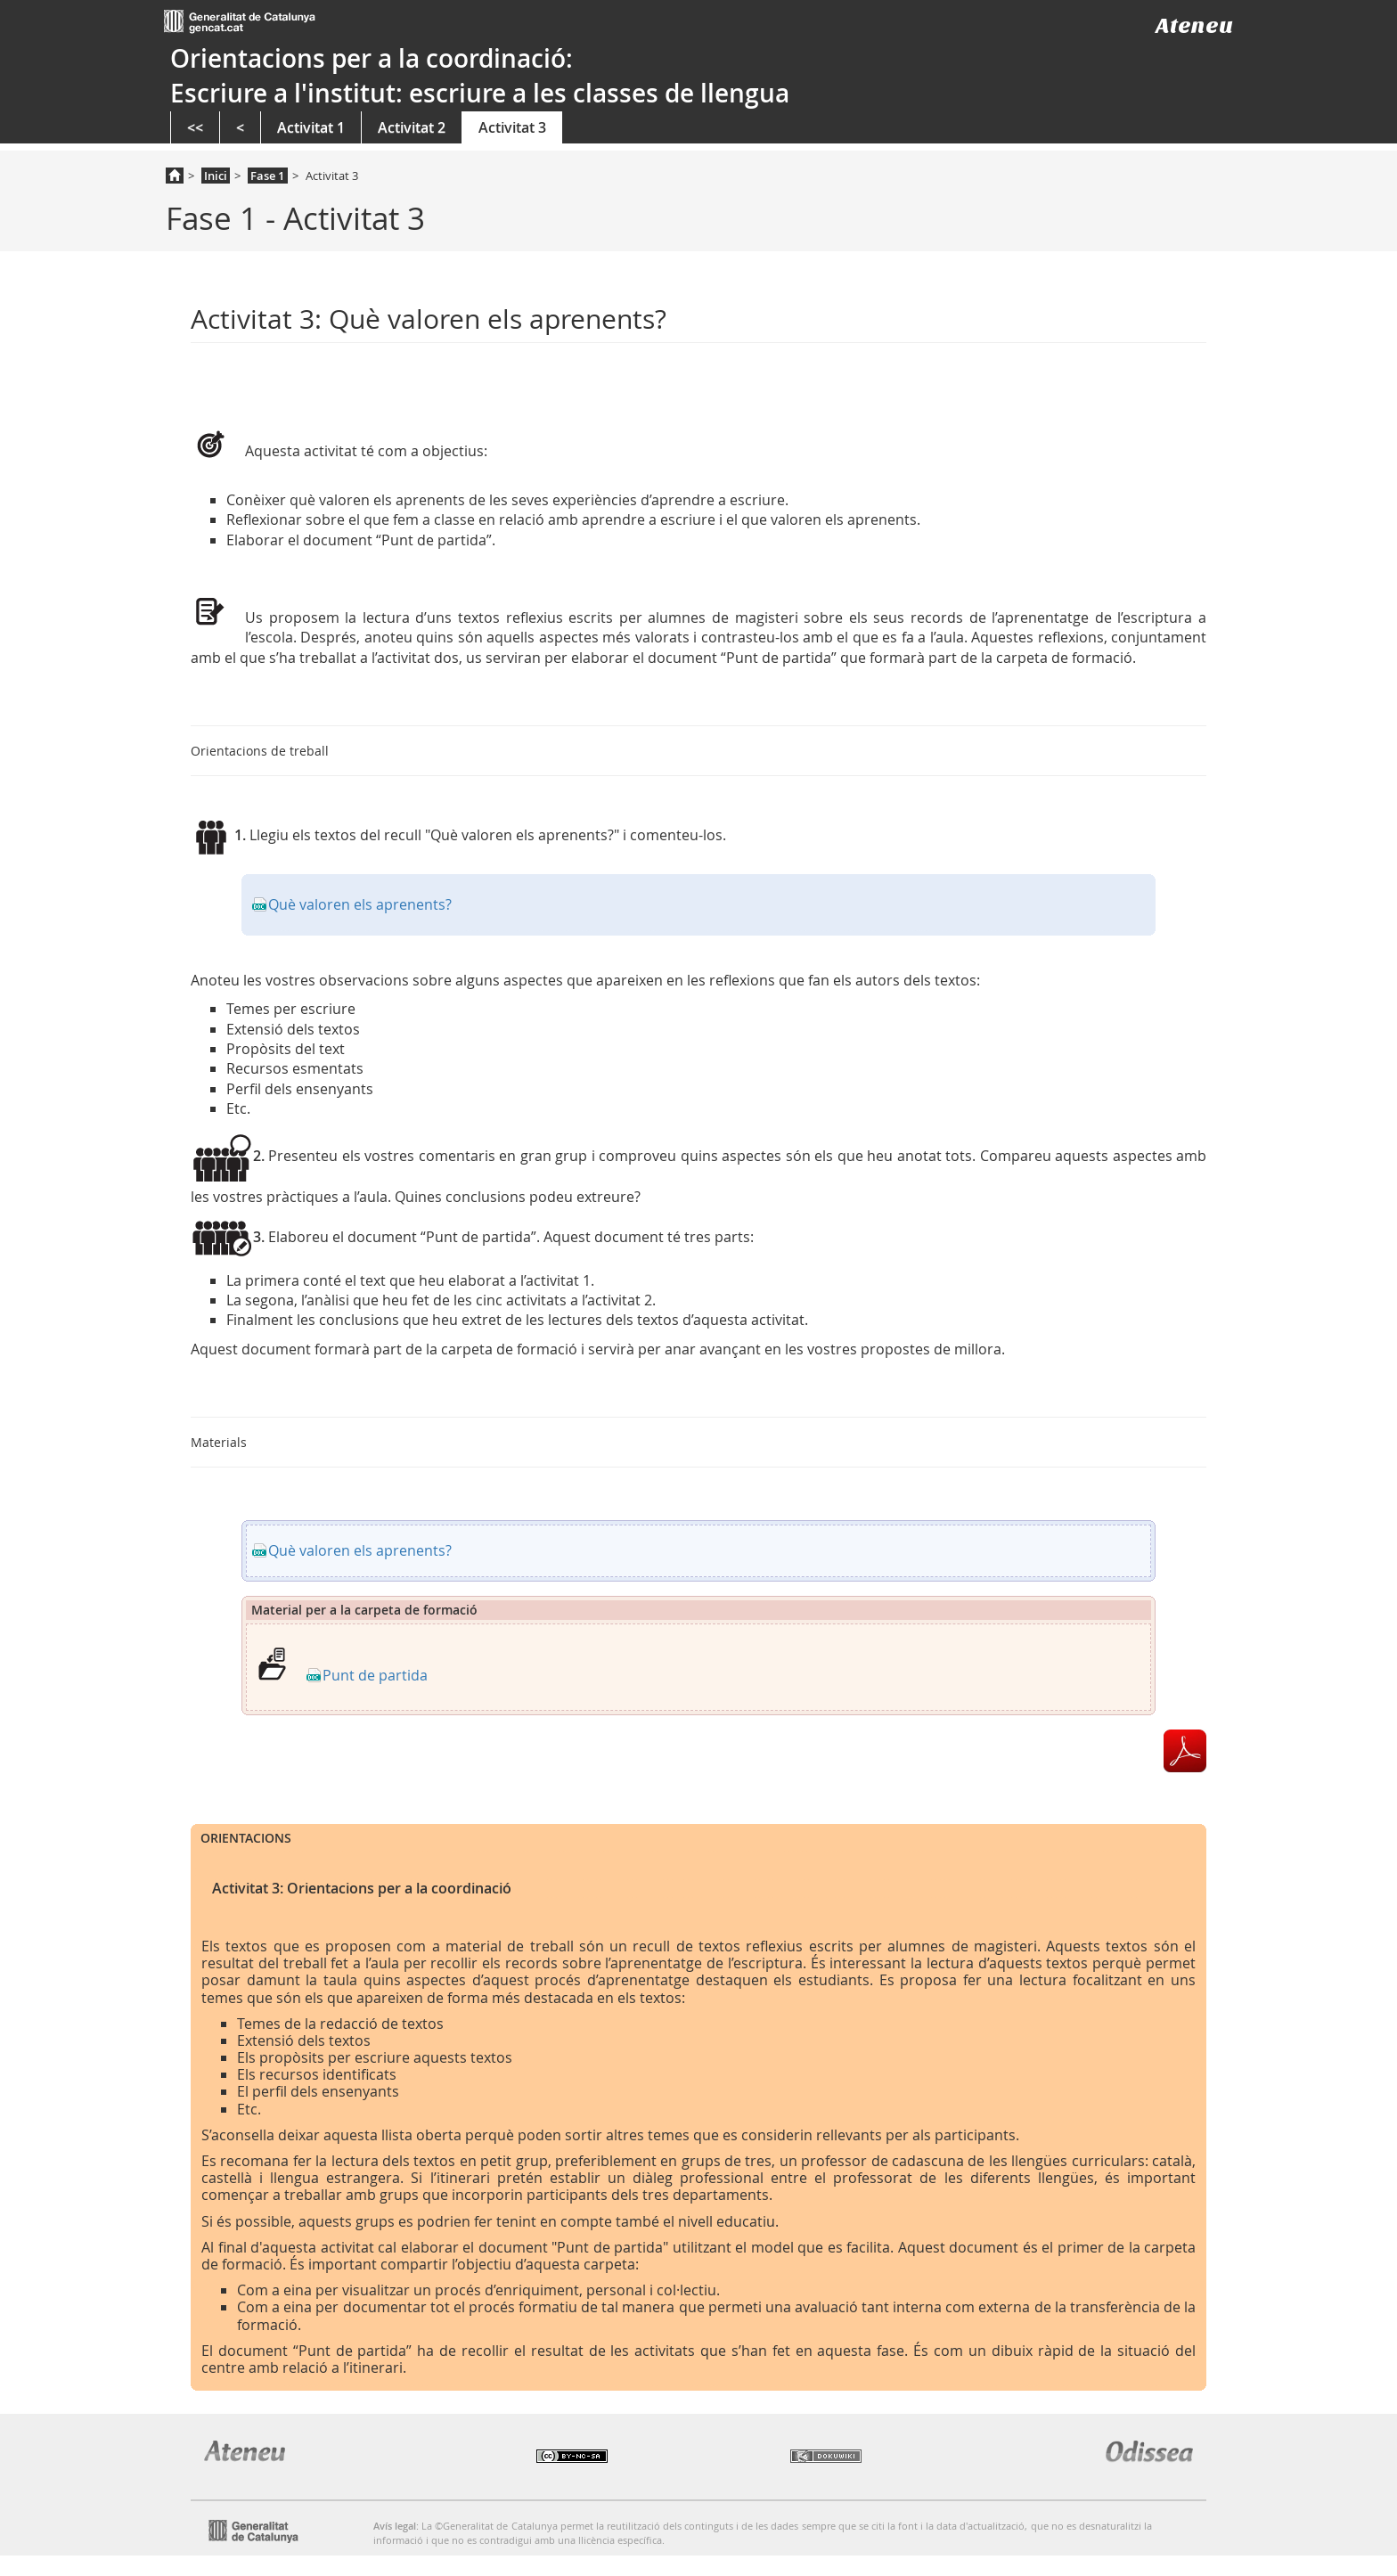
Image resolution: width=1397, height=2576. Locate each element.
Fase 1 (267, 176)
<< (195, 127)
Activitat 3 (512, 127)
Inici (215, 176)
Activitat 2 (411, 127)
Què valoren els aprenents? (360, 904)
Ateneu (1194, 25)
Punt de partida (375, 1675)
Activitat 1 (311, 127)
